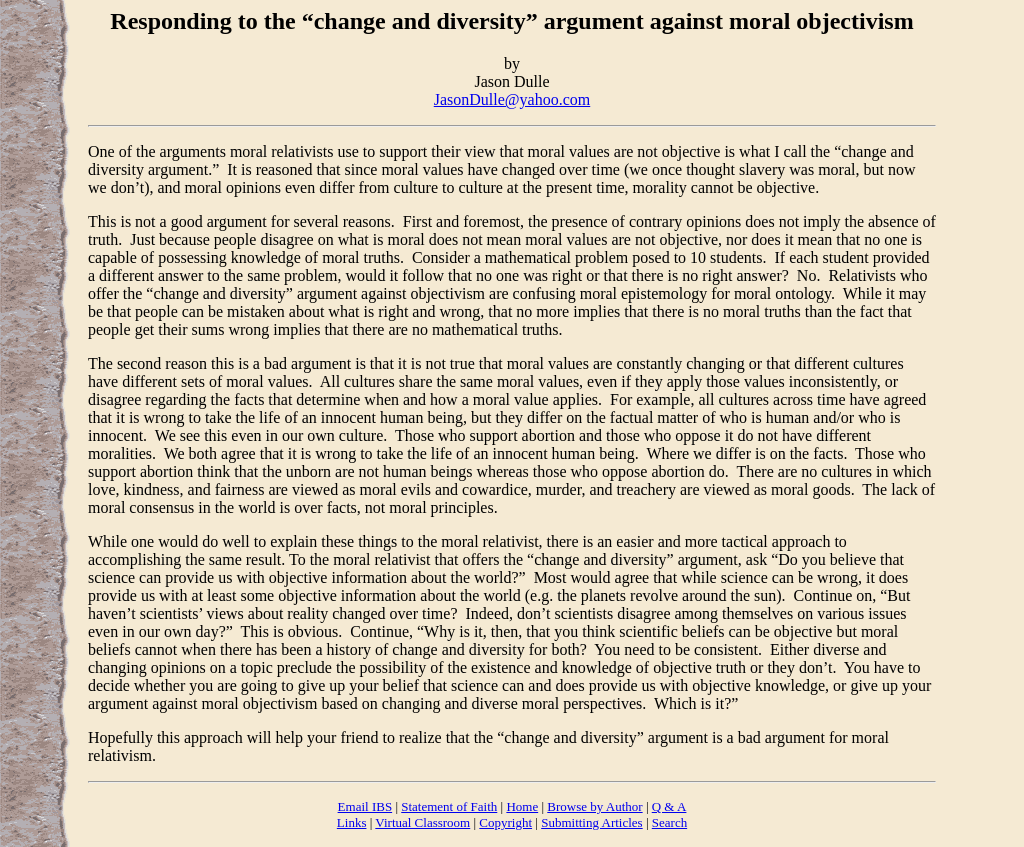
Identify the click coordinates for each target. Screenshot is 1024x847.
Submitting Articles (591, 822)
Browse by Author (594, 806)
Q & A (669, 806)
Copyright (505, 822)
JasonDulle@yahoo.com (512, 99)
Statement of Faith (449, 806)
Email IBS (365, 806)
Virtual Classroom (422, 822)
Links (352, 822)
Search (669, 822)
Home (522, 806)
